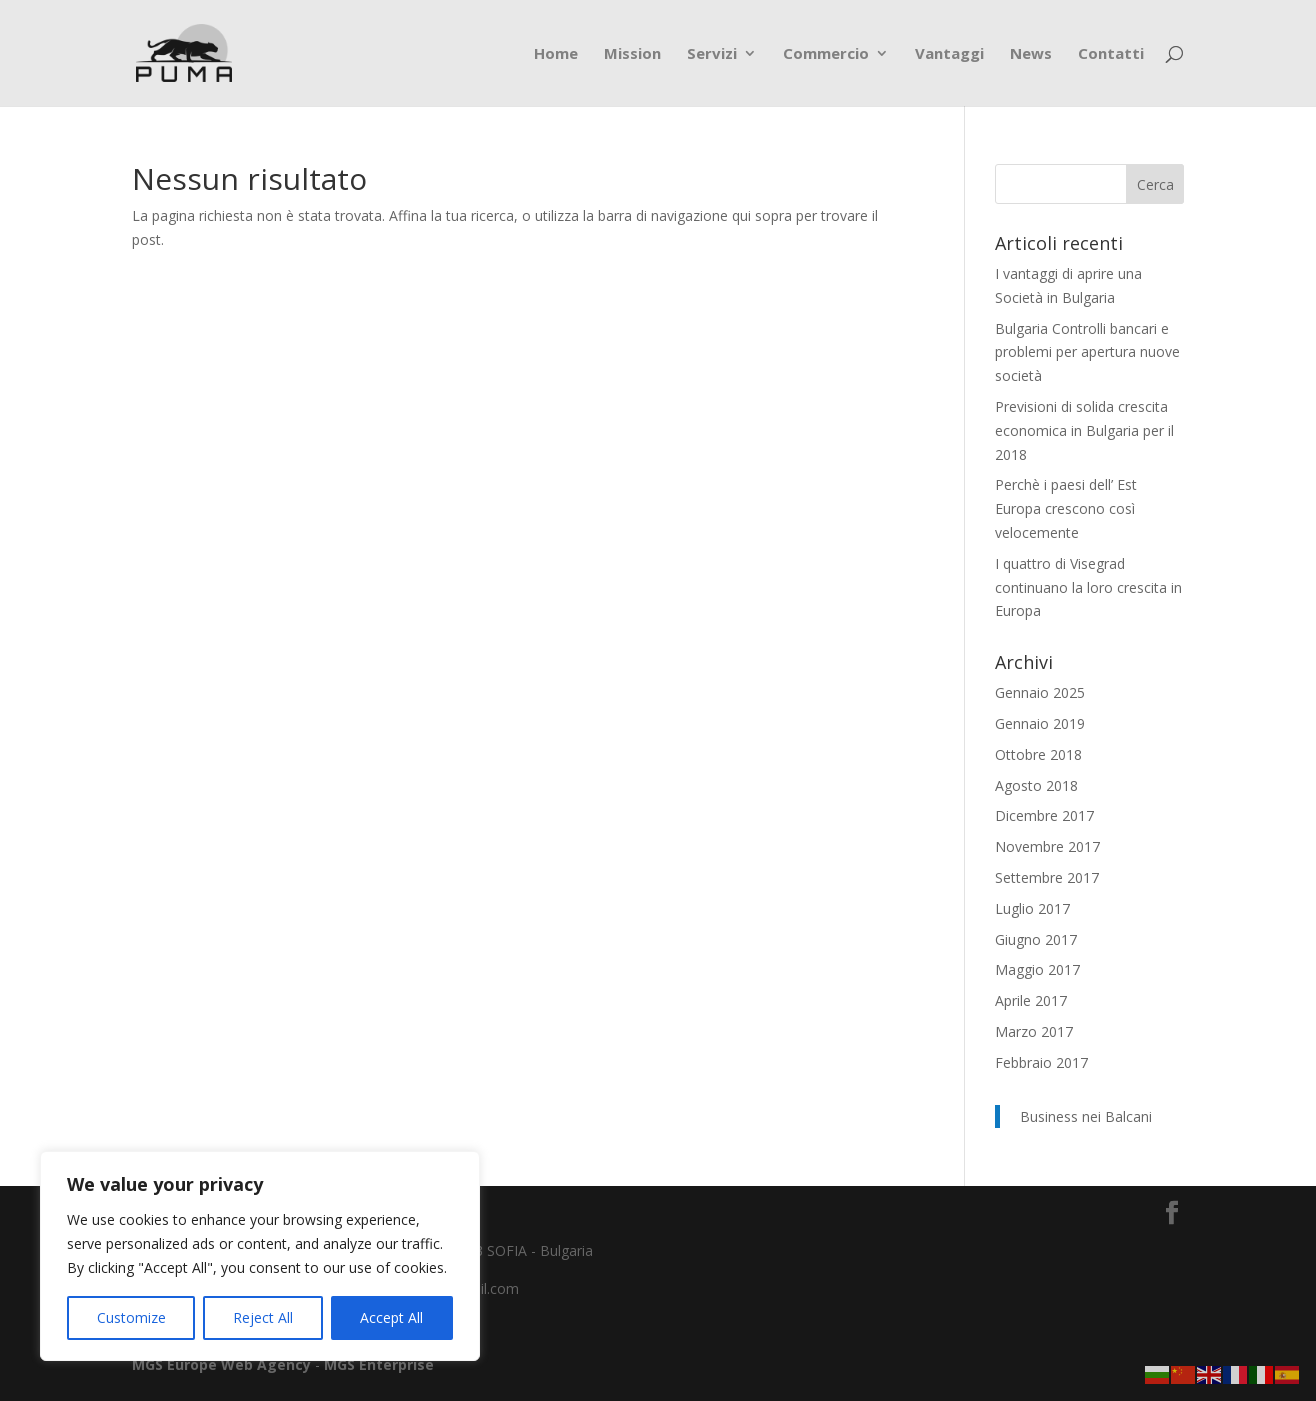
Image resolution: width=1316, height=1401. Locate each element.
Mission (632, 54)
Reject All (263, 1317)
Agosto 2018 (1036, 785)
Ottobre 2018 (1038, 754)
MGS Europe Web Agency (223, 1364)
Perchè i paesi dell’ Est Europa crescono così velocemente (1066, 508)
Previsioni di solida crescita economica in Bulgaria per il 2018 (1084, 430)
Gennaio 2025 (1040, 692)
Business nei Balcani (1086, 1116)
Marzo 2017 (1034, 1031)
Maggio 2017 (1037, 969)
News (1031, 54)
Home (556, 54)
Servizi (712, 54)
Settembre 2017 (1047, 877)
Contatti (1111, 54)
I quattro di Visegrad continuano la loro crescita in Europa (1088, 587)
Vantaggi (949, 54)
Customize (131, 1317)
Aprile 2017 (1031, 1000)
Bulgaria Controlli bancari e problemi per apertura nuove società (1087, 352)
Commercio (826, 54)
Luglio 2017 (1032, 908)
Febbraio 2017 (1041, 1062)
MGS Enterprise (379, 1364)
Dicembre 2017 (1044, 815)
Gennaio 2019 (1040, 723)
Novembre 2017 (1047, 846)
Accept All (391, 1317)
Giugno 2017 (1036, 939)
